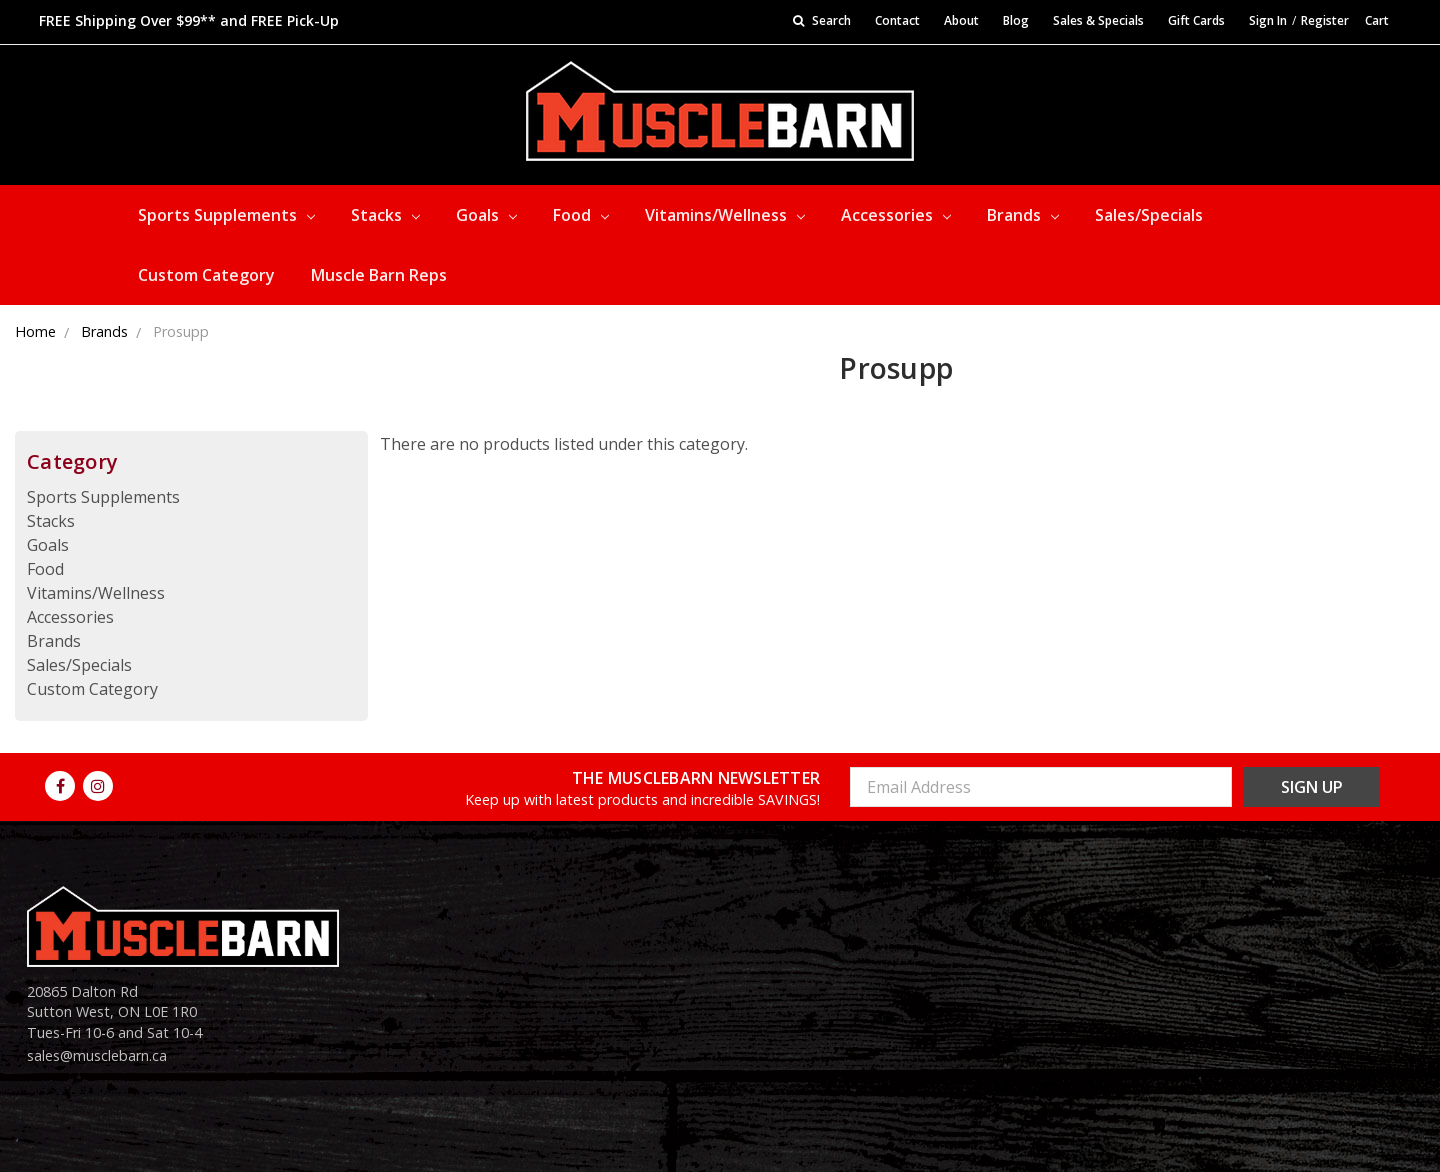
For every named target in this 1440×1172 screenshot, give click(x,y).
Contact (897, 20)
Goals (486, 215)
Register (1325, 20)
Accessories (896, 215)
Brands (1023, 215)
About (961, 20)
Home (35, 331)
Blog (1016, 20)
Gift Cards (1196, 20)
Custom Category (206, 275)
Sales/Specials (1149, 215)
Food (581, 215)
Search (822, 20)
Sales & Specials (1098, 20)
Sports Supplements (226, 215)
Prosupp (181, 331)
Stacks (385, 215)
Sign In (1268, 20)
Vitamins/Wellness (725, 215)
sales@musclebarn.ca (97, 1055)
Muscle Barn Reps (379, 275)
